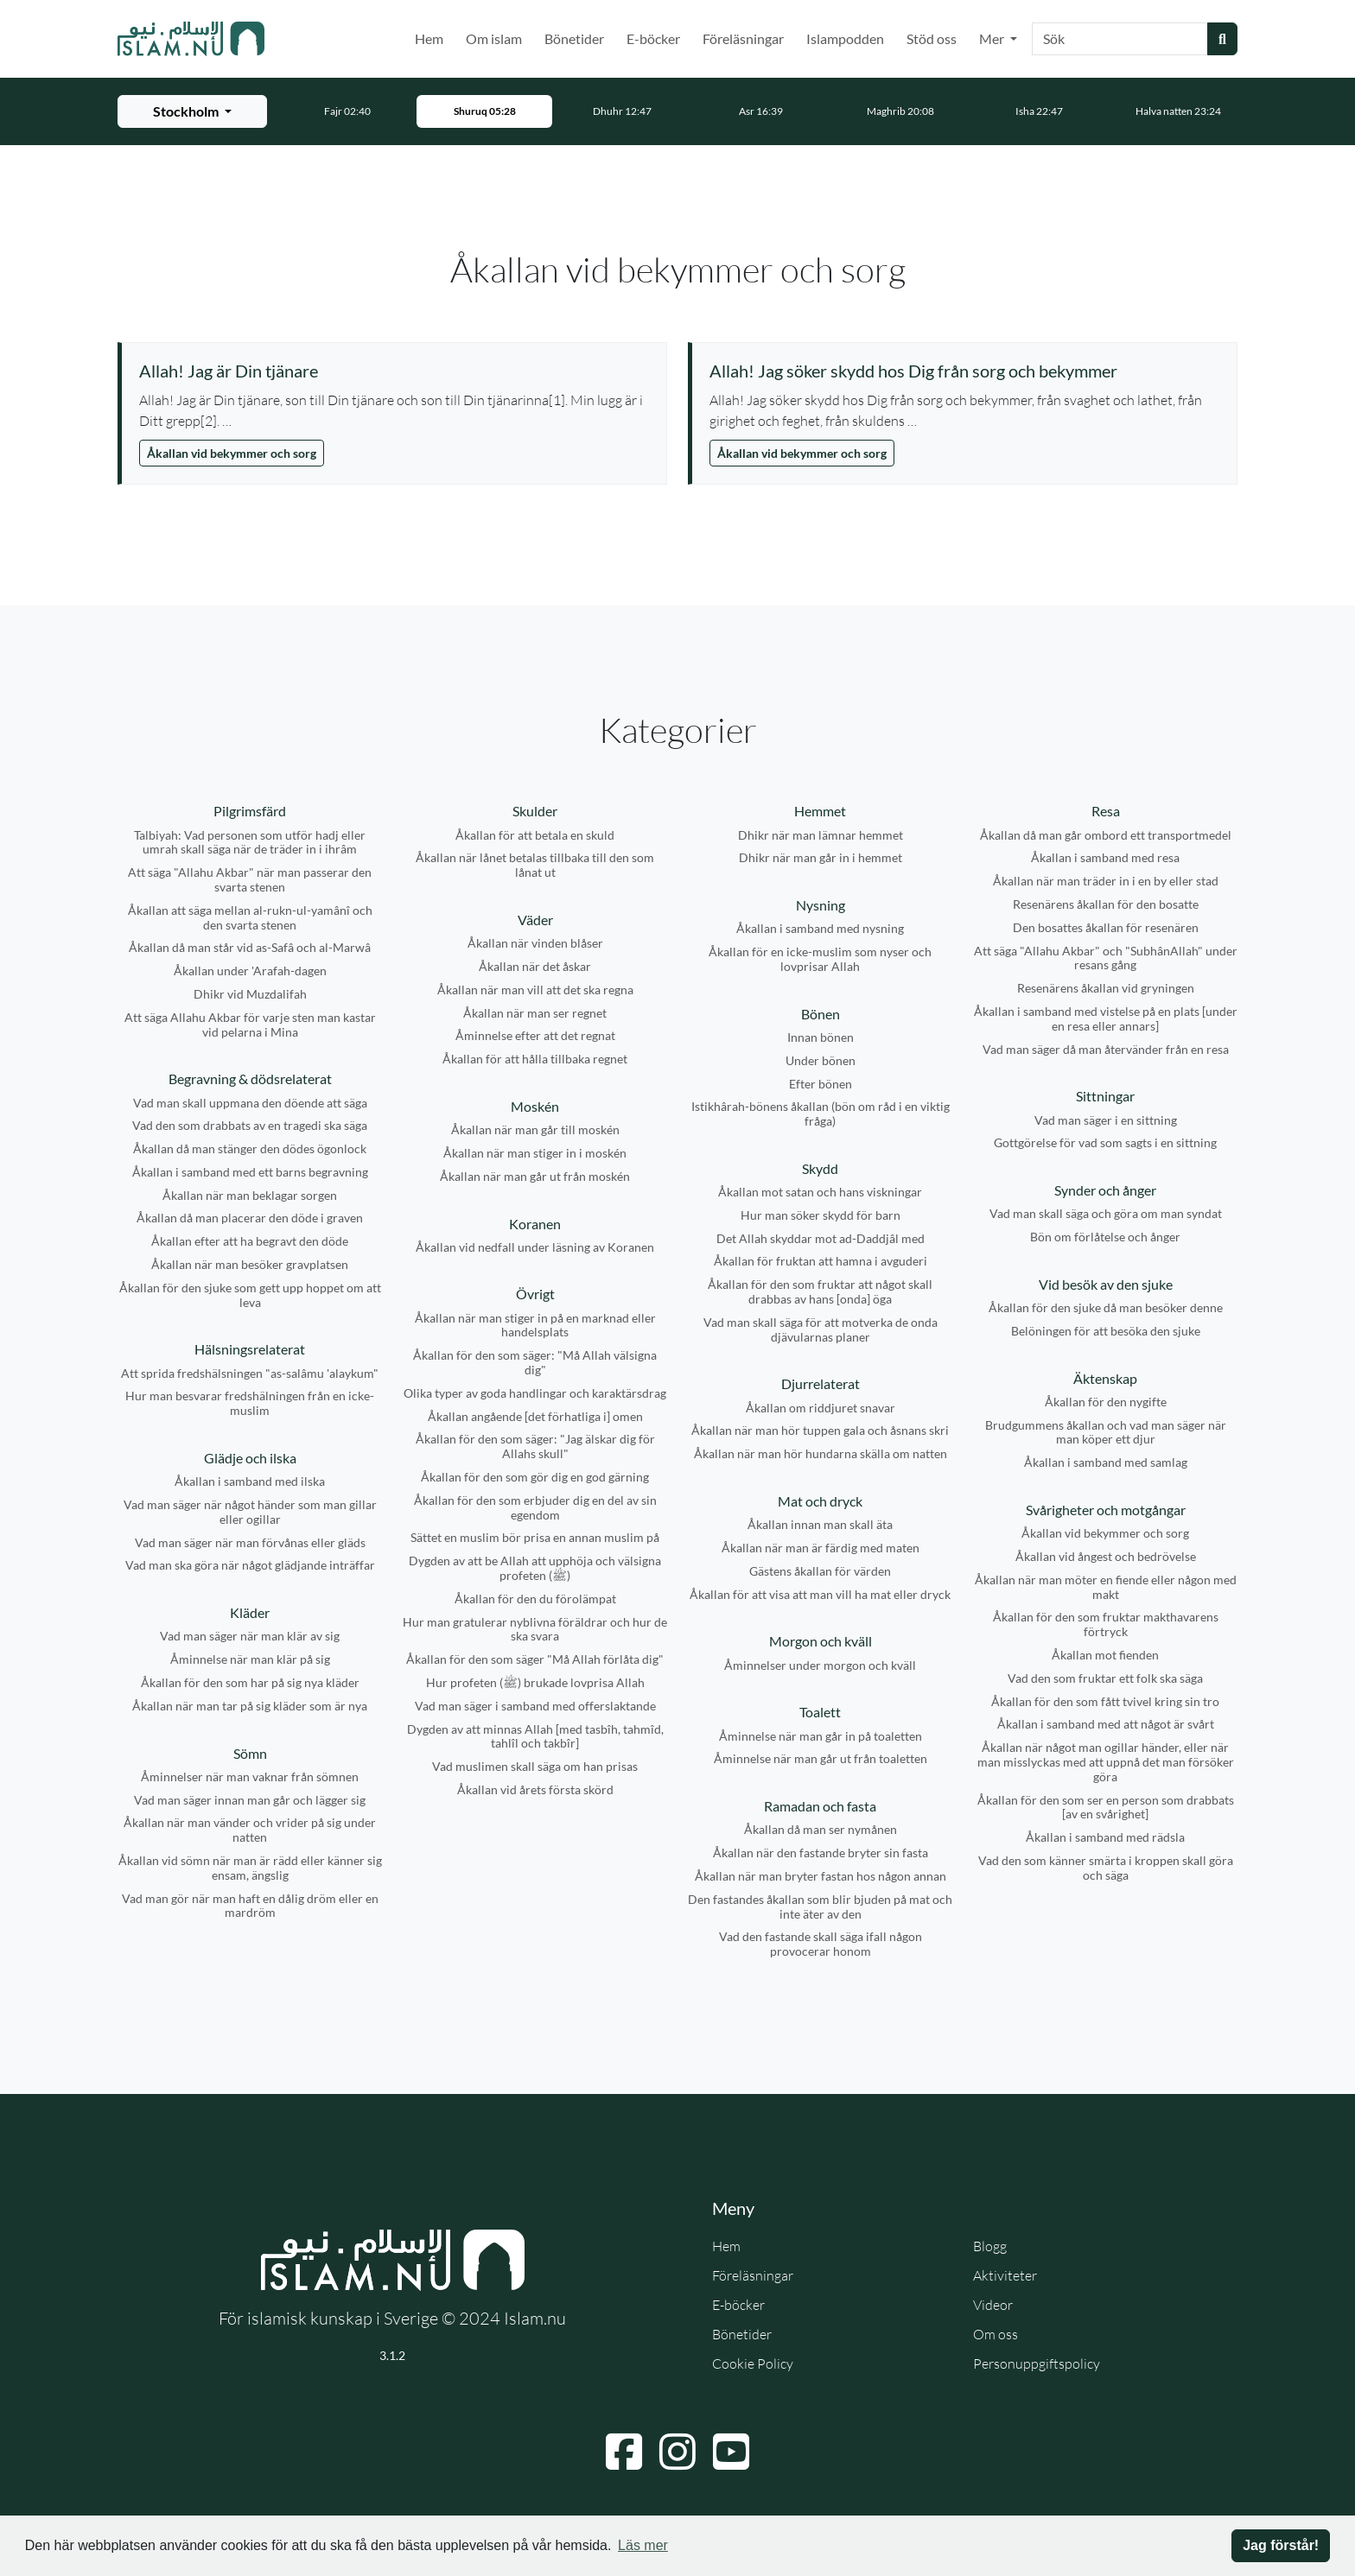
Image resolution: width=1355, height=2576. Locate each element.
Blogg (990, 2246)
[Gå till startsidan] (191, 38)
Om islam (494, 38)
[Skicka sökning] (1222, 38)
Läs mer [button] (643, 2545)
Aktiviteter (1005, 2275)
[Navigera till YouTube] (731, 2451)
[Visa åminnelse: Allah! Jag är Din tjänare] (394, 370)
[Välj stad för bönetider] (192, 111)
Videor (993, 2304)
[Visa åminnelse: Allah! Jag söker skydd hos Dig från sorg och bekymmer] (964, 370)
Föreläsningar (743, 38)
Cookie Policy (752, 2363)
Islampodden (845, 38)
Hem (429, 38)
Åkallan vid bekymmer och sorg (231, 453)
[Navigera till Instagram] (677, 2451)
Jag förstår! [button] (1281, 2545)
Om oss (995, 2334)
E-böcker (653, 38)
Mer (993, 38)
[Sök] (1120, 38)
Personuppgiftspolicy (1036, 2363)
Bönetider (574, 38)
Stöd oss (932, 38)
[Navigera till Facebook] (624, 2451)
